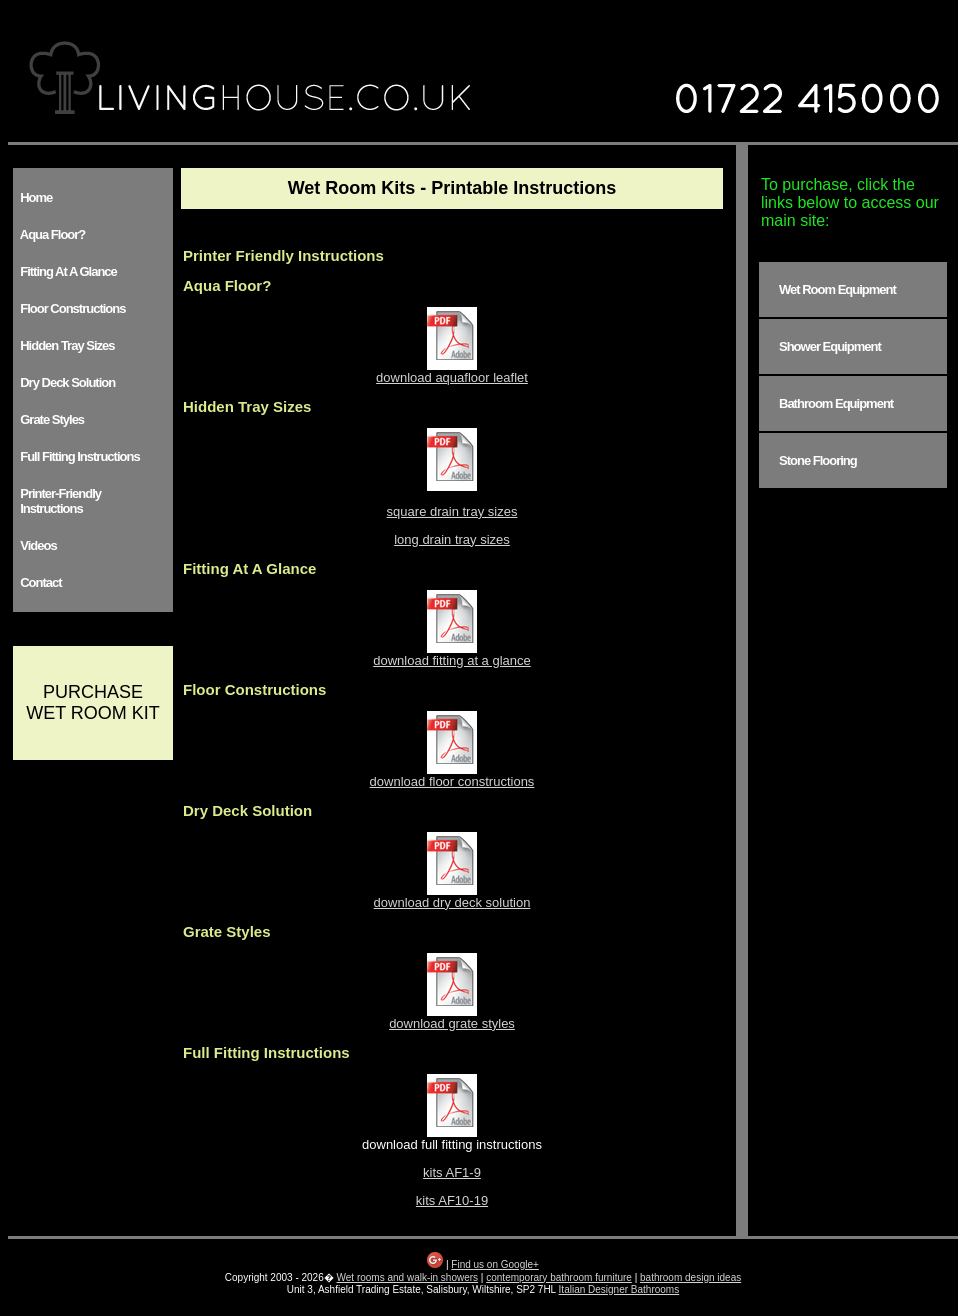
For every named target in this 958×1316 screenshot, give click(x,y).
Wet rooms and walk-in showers (408, 1277)
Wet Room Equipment (837, 289)
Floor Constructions (70, 308)
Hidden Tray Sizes (65, 345)
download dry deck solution (452, 896)
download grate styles (452, 1017)
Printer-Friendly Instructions (58, 501)
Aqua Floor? (50, 234)
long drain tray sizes (452, 539)
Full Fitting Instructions (77, 456)
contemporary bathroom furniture (559, 1277)
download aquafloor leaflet (452, 371)
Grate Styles (49, 419)
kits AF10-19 (452, 1200)
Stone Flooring (818, 460)
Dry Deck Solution (65, 382)
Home (33, 197)
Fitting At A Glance (66, 271)
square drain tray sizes (452, 511)
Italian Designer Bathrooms (619, 1289)
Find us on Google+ (495, 1264)
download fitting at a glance (452, 654)
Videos (36, 545)
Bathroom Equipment (836, 403)
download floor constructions (452, 775)
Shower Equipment (830, 346)
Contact (38, 582)
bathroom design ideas (690, 1277)
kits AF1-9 (452, 1172)
